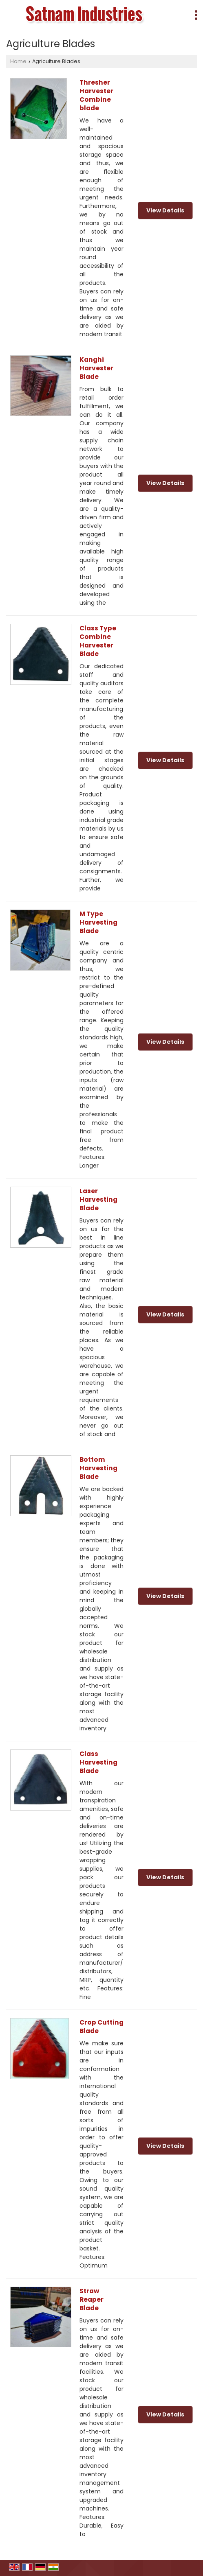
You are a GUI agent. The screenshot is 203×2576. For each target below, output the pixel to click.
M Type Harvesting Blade (98, 922)
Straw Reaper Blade (91, 2299)
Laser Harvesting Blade (98, 1199)
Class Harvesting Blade (98, 1762)
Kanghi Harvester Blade (96, 368)
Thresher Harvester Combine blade (96, 95)
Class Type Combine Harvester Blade (97, 641)
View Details (165, 210)
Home (18, 61)
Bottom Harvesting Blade (98, 1468)
